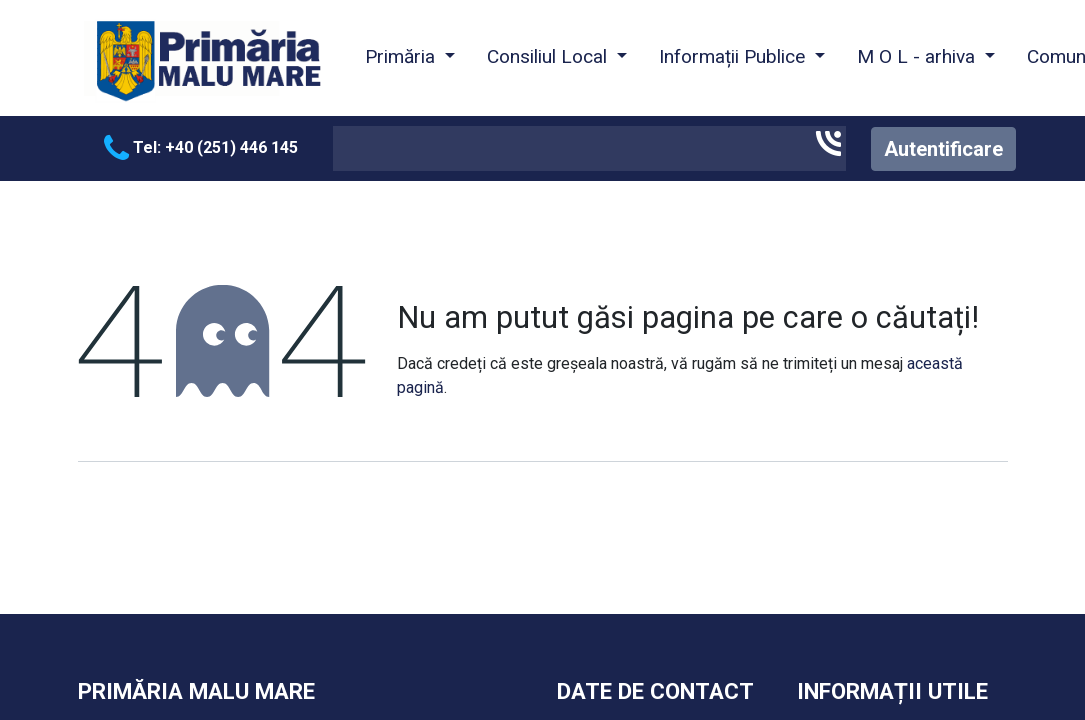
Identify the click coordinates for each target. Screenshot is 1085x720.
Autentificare (943, 149)
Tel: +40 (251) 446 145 (201, 147)
